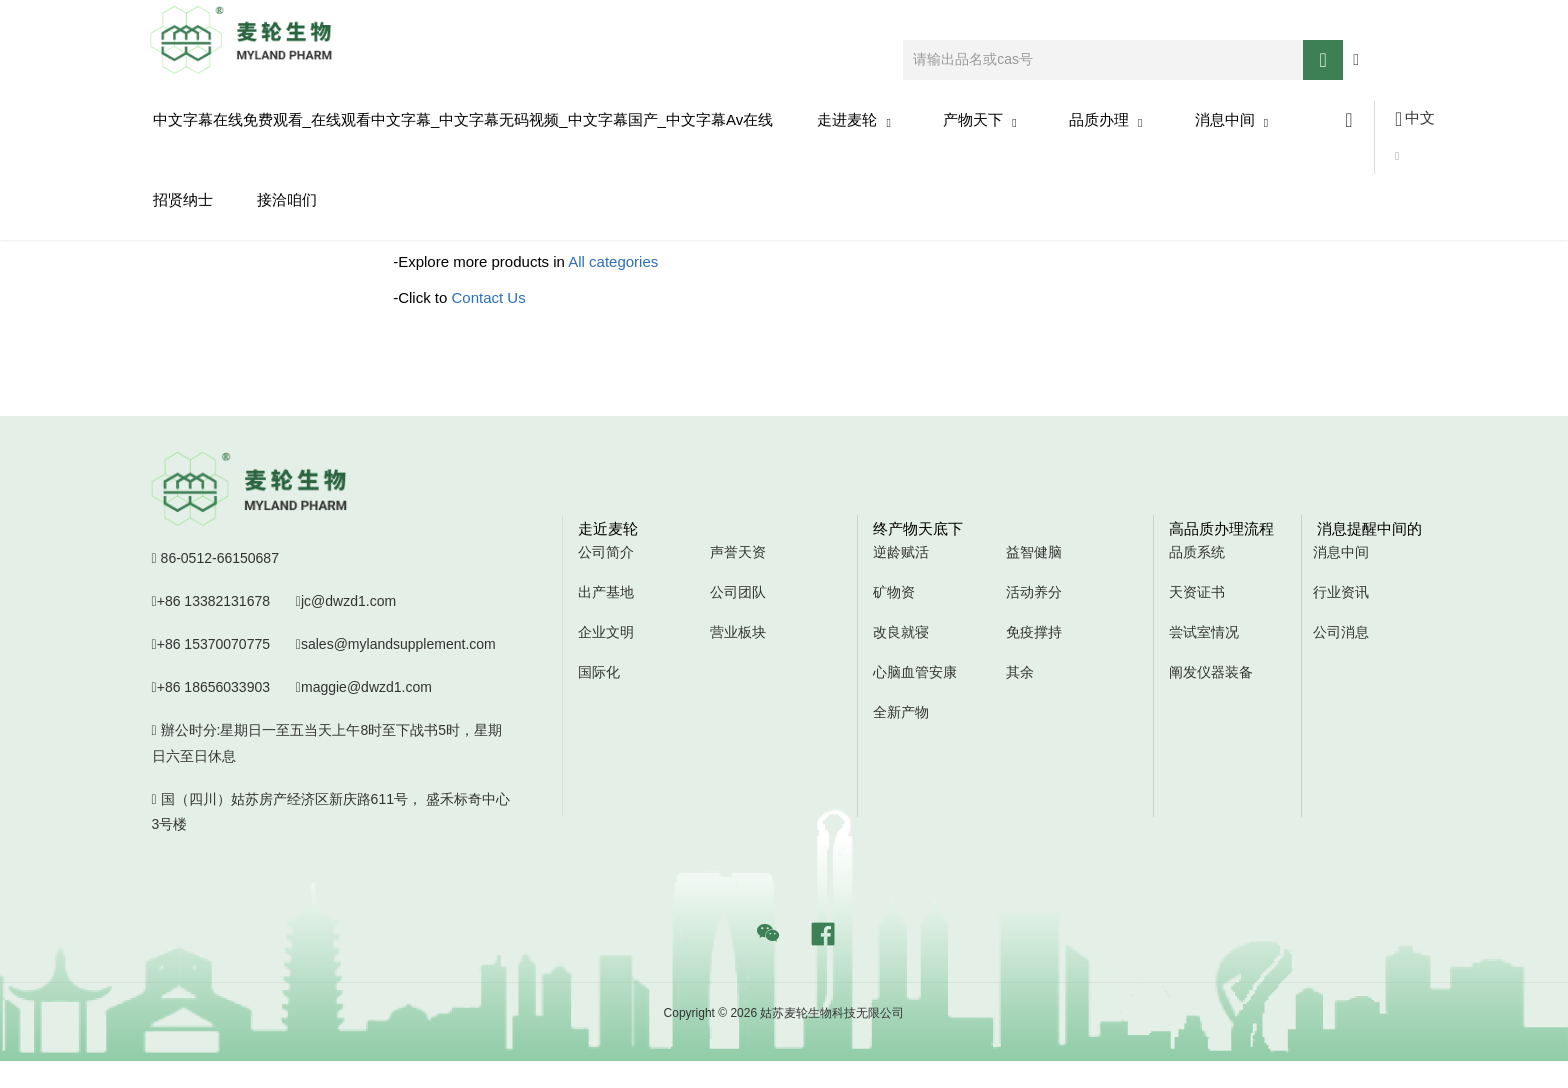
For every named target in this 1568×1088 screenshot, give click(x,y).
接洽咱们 (287, 199)
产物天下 (980, 120)
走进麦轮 (854, 120)
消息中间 (1232, 120)
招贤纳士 (183, 199)
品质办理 (1106, 120)
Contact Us (489, 297)
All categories (613, 261)
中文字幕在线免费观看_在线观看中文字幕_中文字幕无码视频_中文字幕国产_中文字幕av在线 (463, 119)
